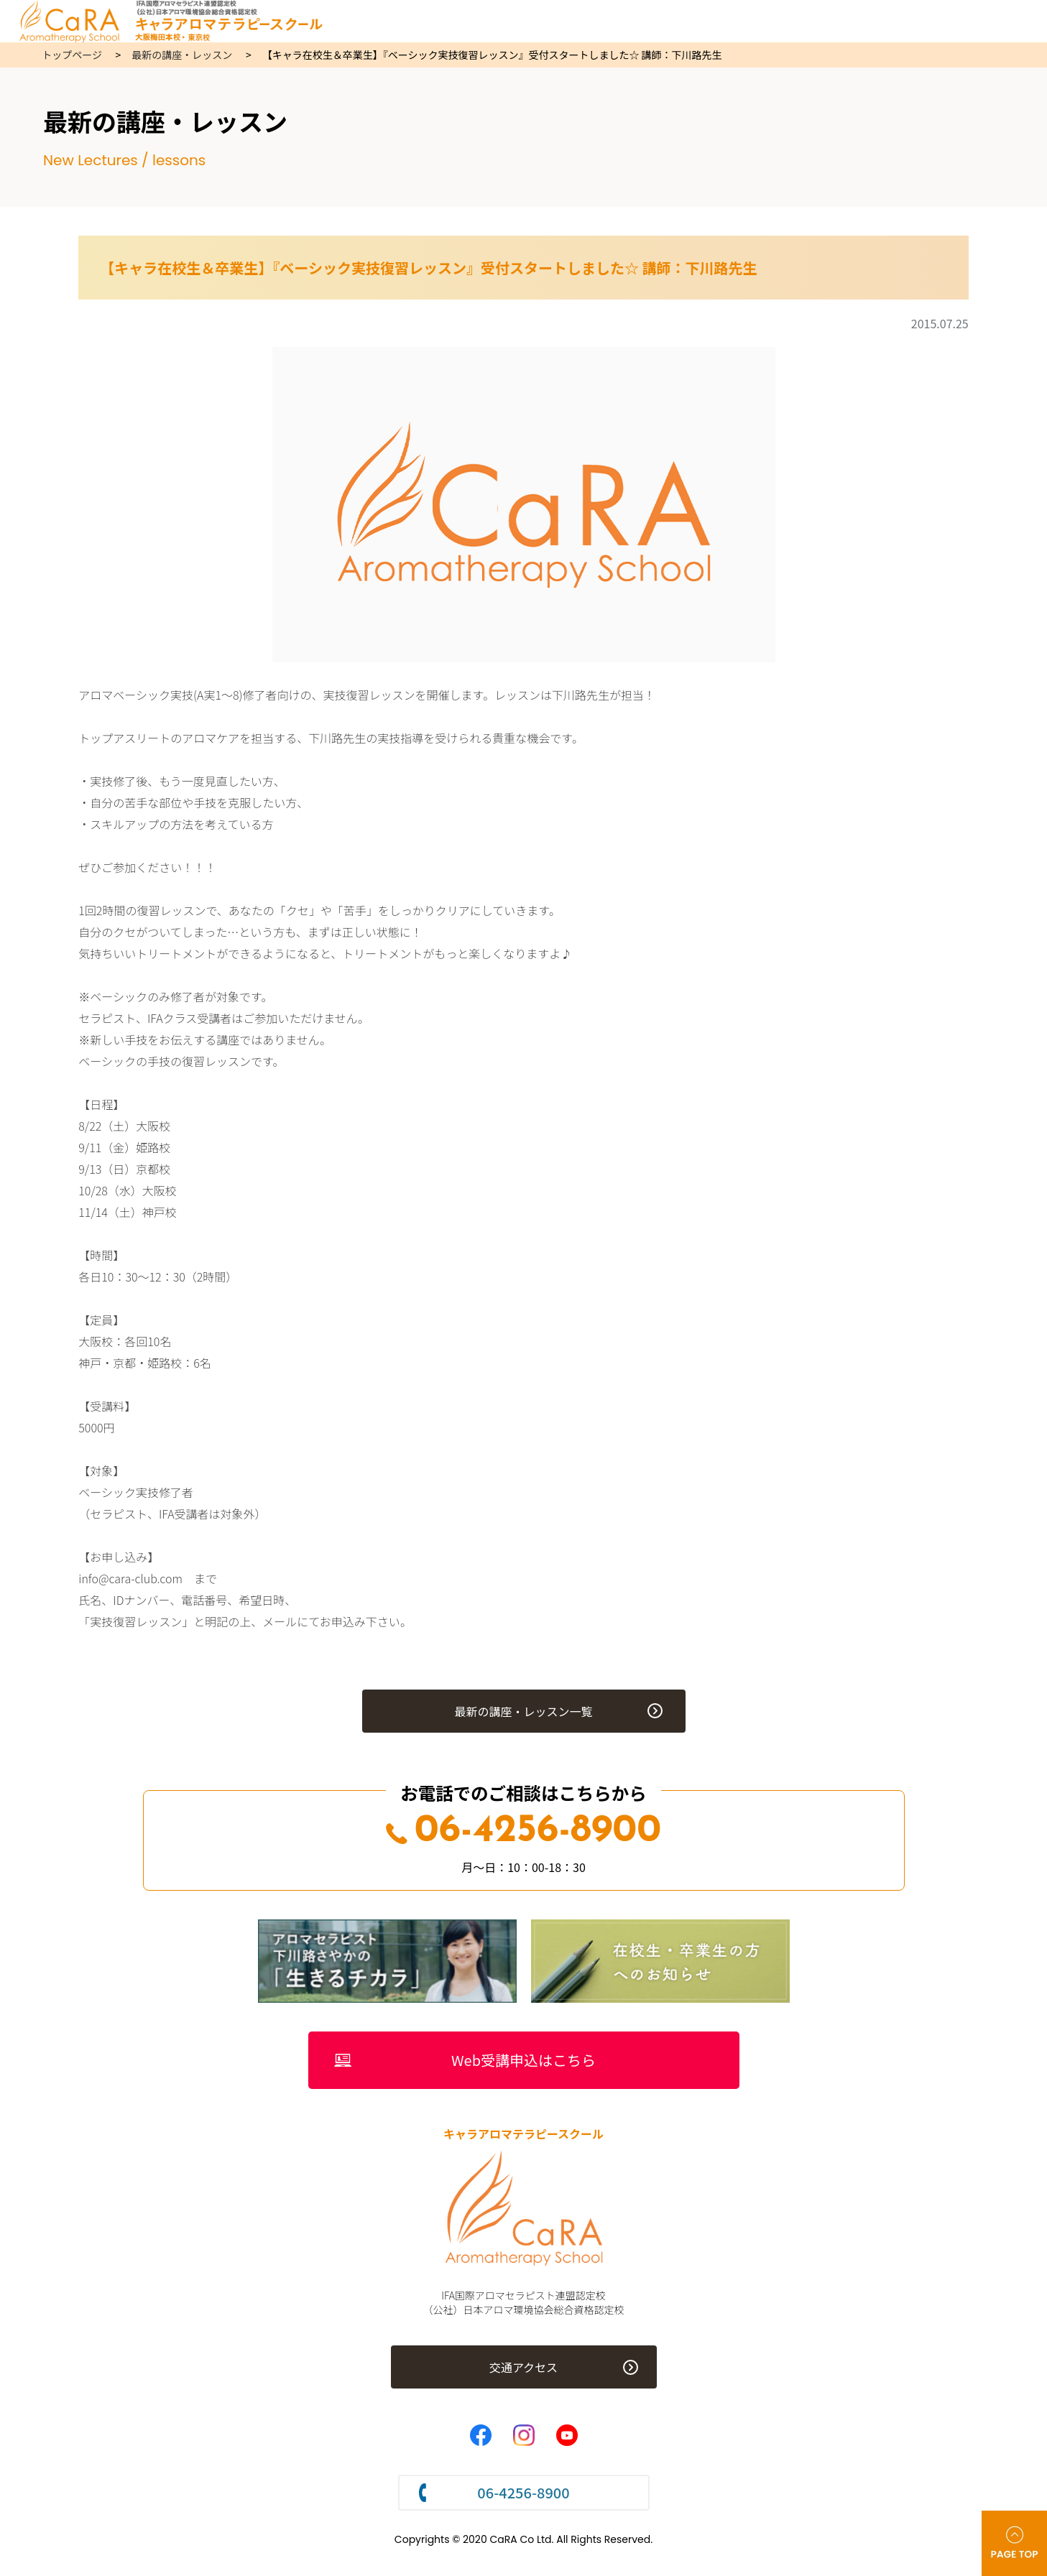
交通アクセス (523, 2367)
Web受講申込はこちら (523, 2059)
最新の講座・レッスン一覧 (523, 1711)
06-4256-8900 (523, 1831)
